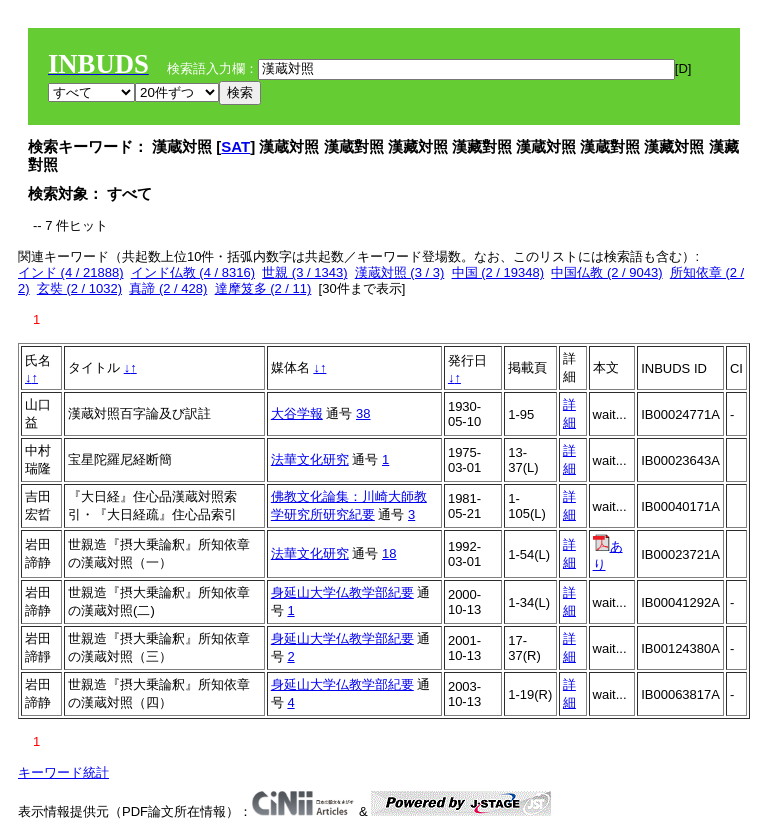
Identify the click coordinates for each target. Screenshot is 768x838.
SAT (235, 146)
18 (389, 553)
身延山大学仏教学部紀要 (342, 592)
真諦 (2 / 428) (168, 288)
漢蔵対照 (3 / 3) (400, 272)
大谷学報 (297, 413)
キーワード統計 (63, 772)
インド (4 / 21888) (71, 272)
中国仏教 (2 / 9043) (606, 272)
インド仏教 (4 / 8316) (193, 272)
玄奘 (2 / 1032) (79, 288)
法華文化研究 (310, 459)
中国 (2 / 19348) (498, 272)
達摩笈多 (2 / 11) (263, 288)
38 (363, 413)
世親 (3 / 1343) (304, 272)
